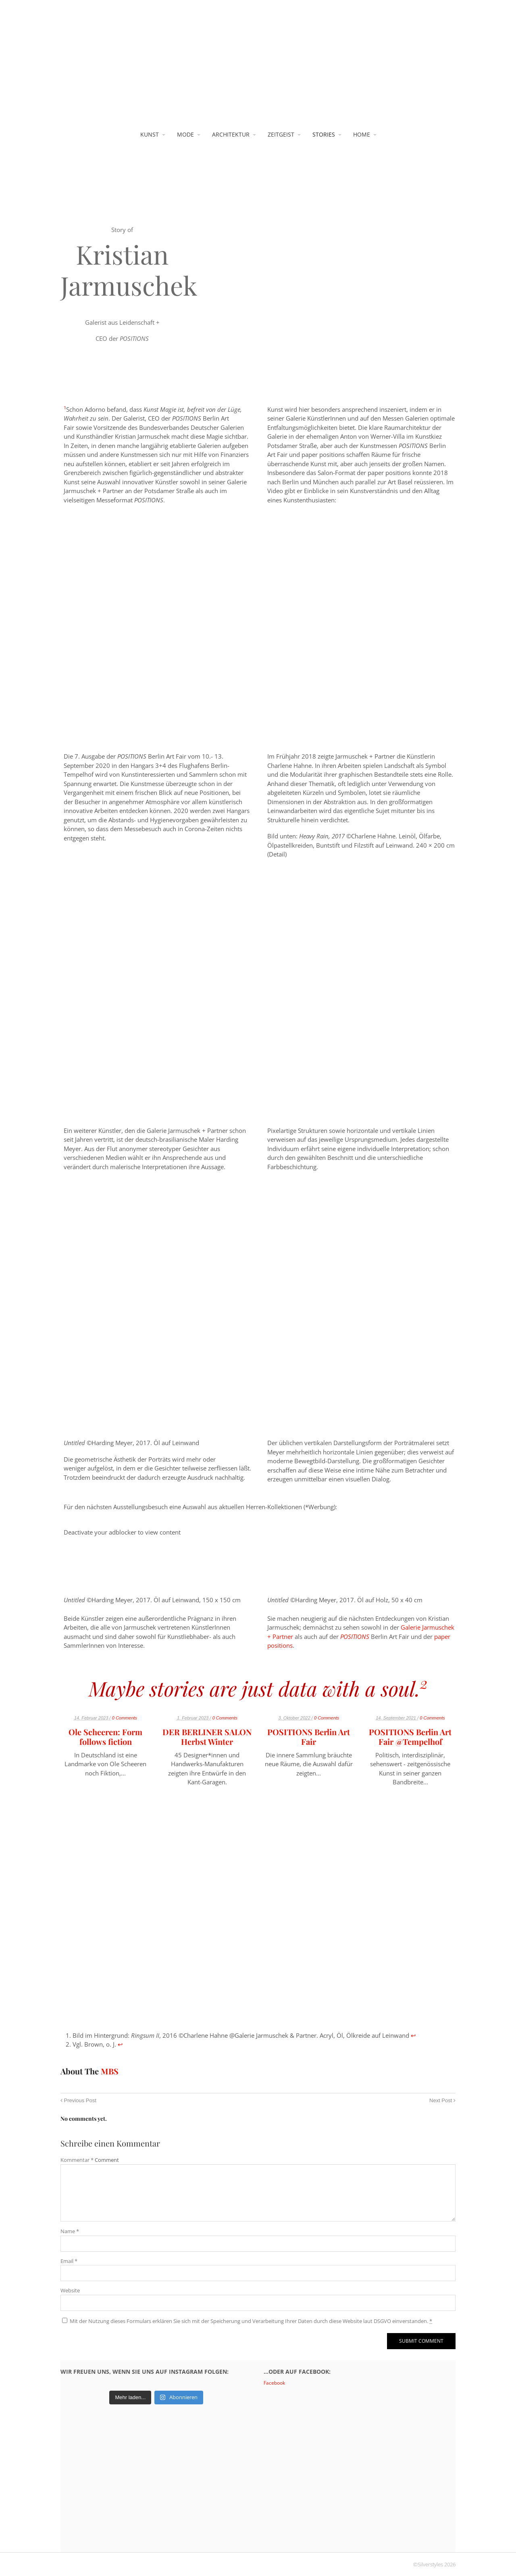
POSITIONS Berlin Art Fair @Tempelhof (410, 1736)
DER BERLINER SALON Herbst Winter (207, 1736)
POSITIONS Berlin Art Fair (308, 1736)
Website (70, 2290)
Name (69, 2231)
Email (68, 2261)
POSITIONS (354, 1636)
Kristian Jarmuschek (128, 269)
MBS (110, 2071)
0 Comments (124, 1717)
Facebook (274, 2382)
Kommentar (77, 2159)
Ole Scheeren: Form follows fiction (105, 1736)
